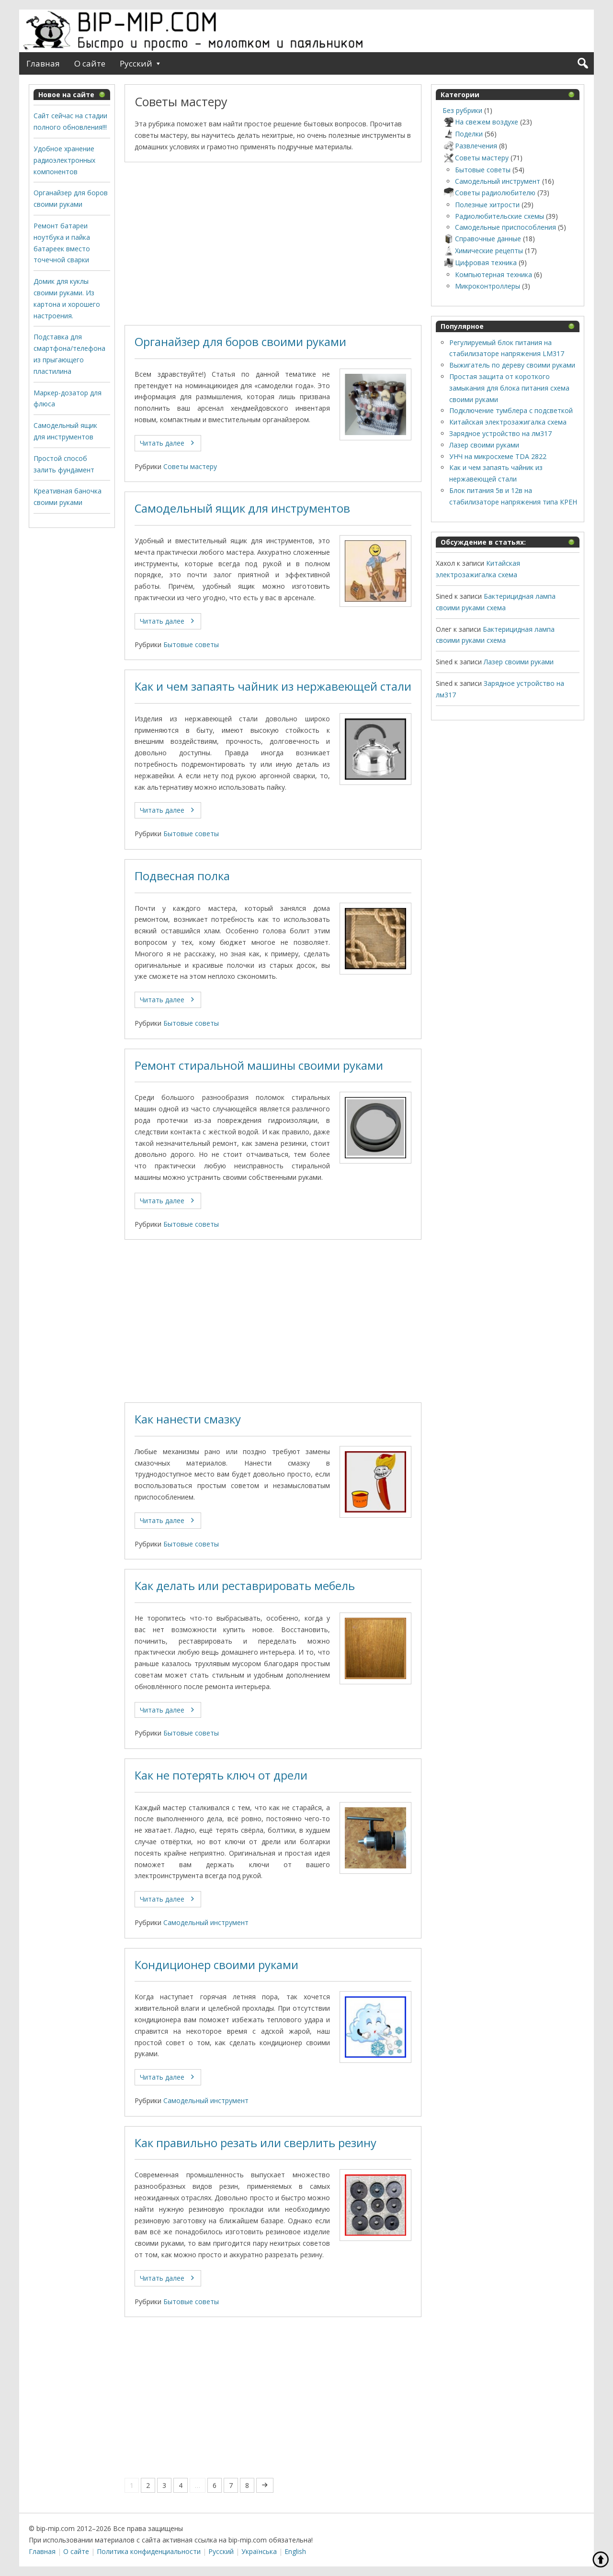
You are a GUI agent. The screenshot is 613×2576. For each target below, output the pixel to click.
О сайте (89, 63)
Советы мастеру (190, 466)
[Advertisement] (273, 244)
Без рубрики (462, 110)
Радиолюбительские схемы (499, 216)
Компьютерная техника (493, 274)
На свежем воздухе (480, 121)
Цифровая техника (480, 262)
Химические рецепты (483, 250)
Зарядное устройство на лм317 (500, 433)
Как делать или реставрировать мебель (245, 1585)
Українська (259, 2551)
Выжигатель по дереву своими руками (512, 365)
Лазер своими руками (484, 444)
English (295, 2551)
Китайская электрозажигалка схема (508, 421)
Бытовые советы (191, 644)
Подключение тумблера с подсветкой (511, 410)
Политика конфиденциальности (149, 2551)
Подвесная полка (182, 876)
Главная (43, 63)
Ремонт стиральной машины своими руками (259, 1065)
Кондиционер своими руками (216, 1964)
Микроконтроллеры (487, 286)
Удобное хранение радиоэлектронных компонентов (64, 160)
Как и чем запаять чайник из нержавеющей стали (273, 686)
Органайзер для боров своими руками (240, 341)
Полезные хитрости (487, 204)
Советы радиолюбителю (489, 192)
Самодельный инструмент (206, 1922)
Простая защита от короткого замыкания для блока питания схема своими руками (509, 388)
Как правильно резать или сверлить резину (255, 2142)
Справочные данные (482, 238)
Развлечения (470, 145)
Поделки (463, 133)
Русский (136, 63)
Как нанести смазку (188, 1419)
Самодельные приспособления (505, 227)
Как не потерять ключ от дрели (221, 1775)
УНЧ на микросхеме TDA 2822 (497, 456)
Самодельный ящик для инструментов (242, 508)
